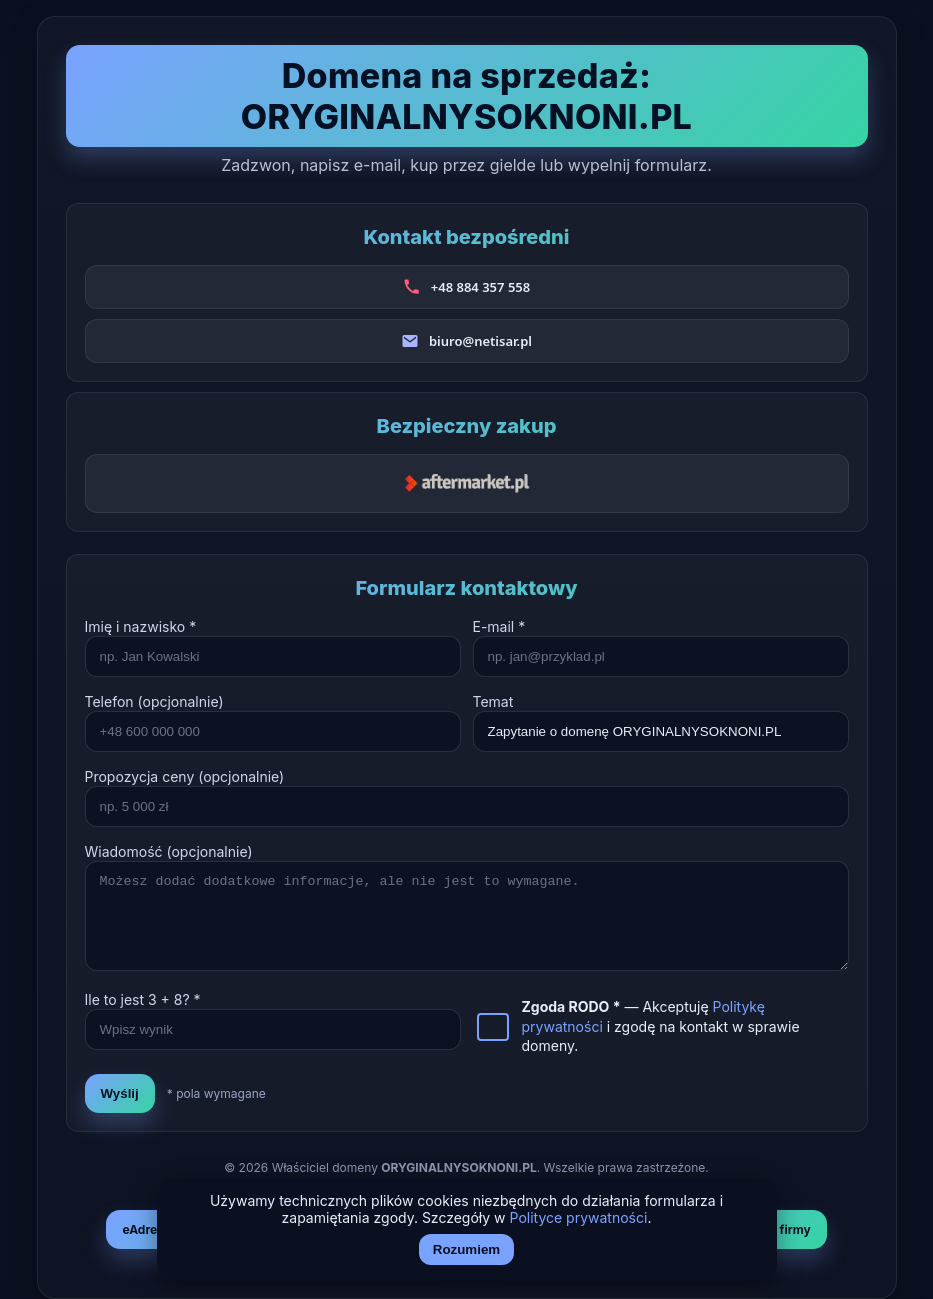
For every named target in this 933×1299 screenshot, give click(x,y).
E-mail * (499, 626)
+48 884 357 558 (480, 287)
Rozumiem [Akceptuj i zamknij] (466, 1249)
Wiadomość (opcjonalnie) (169, 851)
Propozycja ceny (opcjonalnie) (185, 776)
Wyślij (120, 1093)
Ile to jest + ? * (143, 999)
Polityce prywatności (579, 1217)
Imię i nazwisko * (141, 626)
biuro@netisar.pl (480, 341)
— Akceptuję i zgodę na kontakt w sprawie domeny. (661, 1026)
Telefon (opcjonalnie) (154, 701)
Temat (493, 701)
